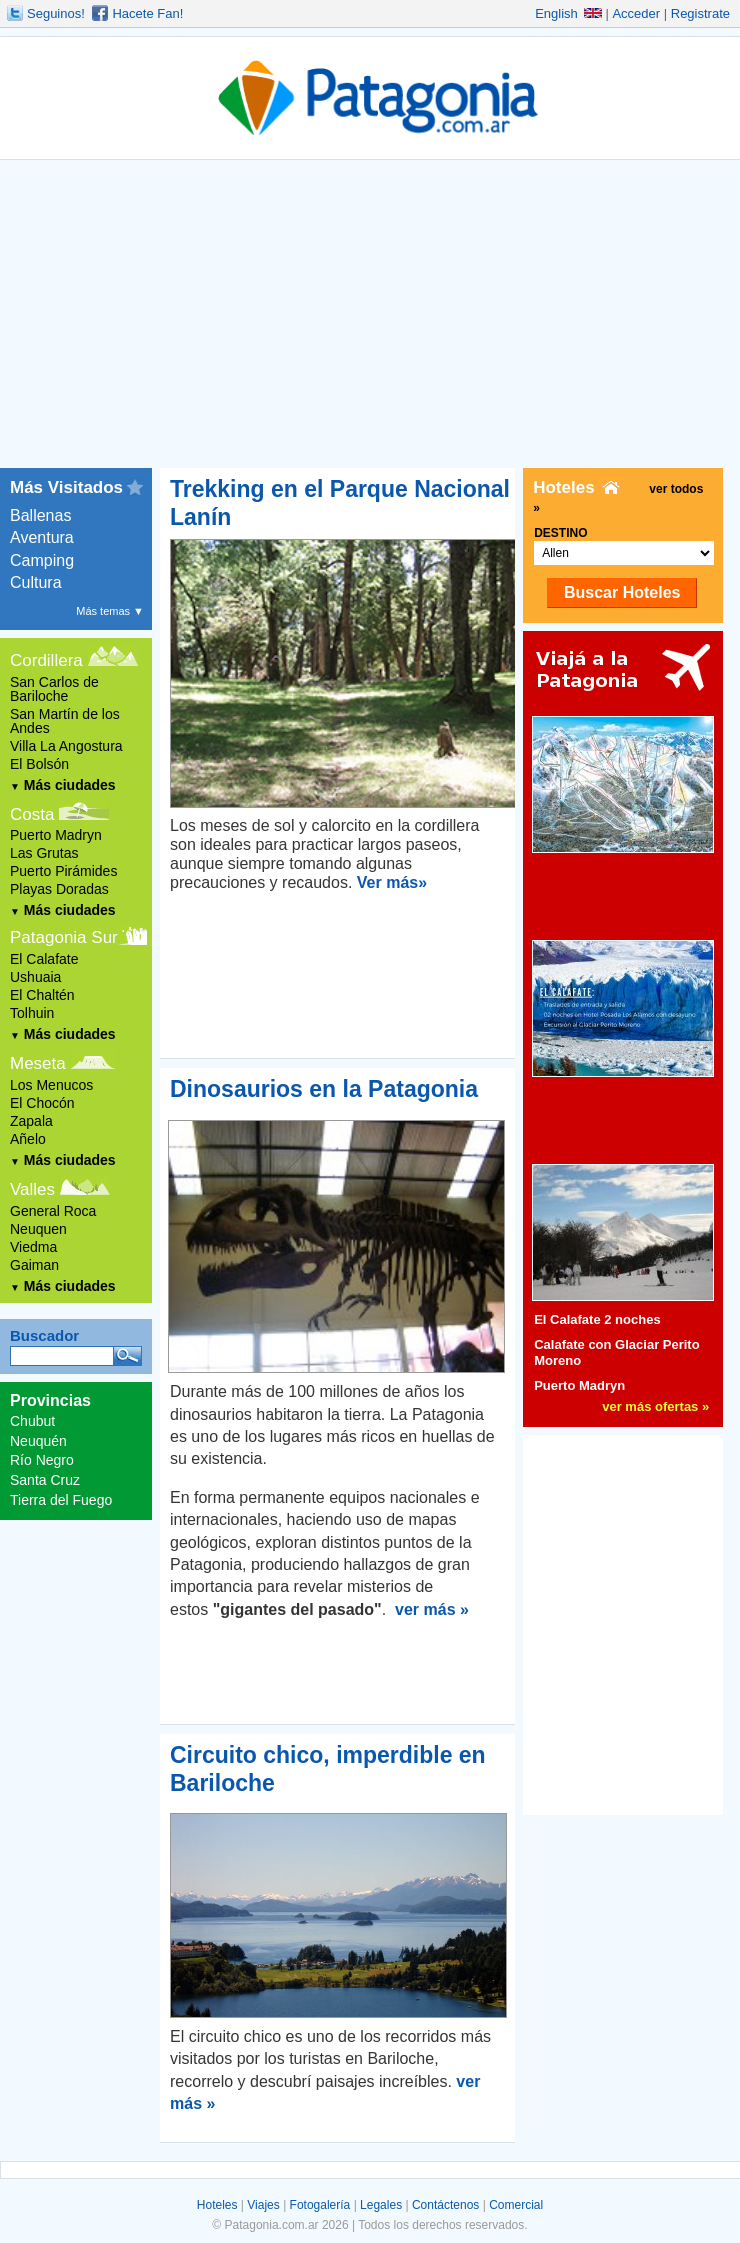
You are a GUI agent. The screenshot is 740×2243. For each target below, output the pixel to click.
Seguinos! (56, 13)
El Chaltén (42, 995)
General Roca (53, 1211)
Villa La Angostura (66, 746)
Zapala (31, 1121)
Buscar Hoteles (622, 592)
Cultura (36, 582)
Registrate (700, 13)
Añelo (28, 1139)
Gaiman (34, 1265)
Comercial (516, 2205)
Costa (32, 814)
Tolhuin (32, 1013)
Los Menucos (51, 1085)
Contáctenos (445, 2205)
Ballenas (40, 515)
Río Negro (42, 1460)
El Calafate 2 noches (597, 1319)
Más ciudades (63, 785)
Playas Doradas (59, 889)
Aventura (42, 537)
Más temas (110, 611)
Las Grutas (44, 853)
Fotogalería (320, 2205)
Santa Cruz (45, 1480)
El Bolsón (39, 764)
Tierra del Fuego (61, 1500)
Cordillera (46, 660)
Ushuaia (35, 977)
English (568, 13)
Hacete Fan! (147, 13)
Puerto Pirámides (63, 871)
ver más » (432, 1609)
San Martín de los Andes (65, 721)
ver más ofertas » (655, 1406)
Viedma (33, 1247)
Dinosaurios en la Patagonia (324, 1089)
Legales (381, 2205)
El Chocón (42, 1103)
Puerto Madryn (56, 835)
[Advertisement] (370, 318)
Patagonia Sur (64, 937)
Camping (42, 560)
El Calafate (44, 959)
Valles (32, 1189)
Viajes (263, 2205)
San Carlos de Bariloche (54, 689)
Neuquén (38, 1441)
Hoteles (217, 2205)
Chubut (32, 1421)
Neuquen (38, 1229)
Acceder (636, 13)
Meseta (38, 1063)
